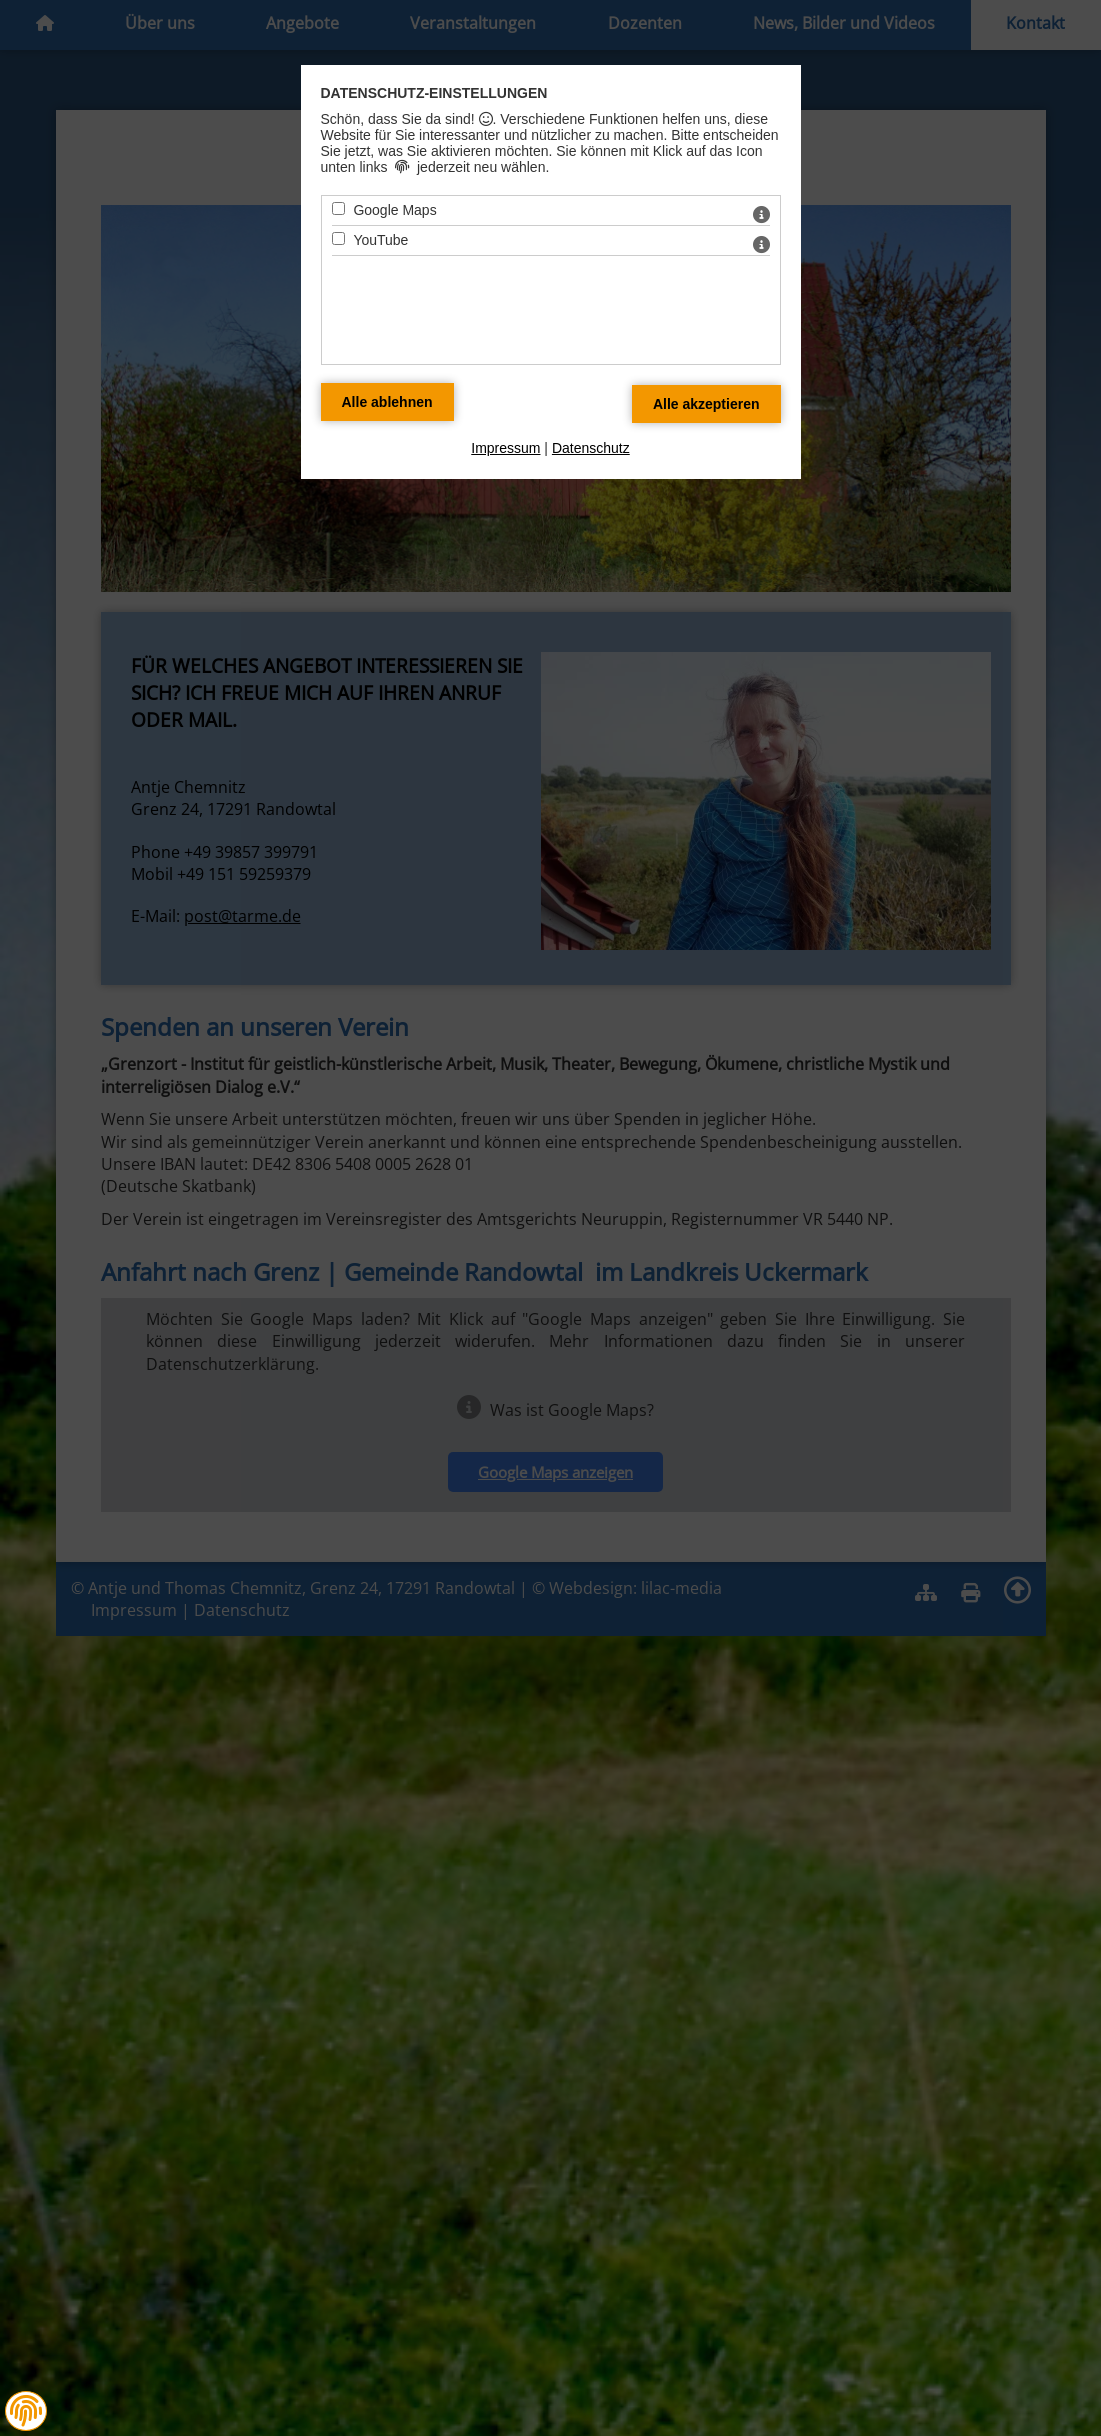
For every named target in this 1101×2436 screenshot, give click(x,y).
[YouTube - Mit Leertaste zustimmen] (338, 238)
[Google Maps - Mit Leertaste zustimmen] (338, 208)
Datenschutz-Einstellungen (434, 93)
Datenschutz (591, 448)
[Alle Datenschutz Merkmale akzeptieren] (706, 404)
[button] (26, 2411)
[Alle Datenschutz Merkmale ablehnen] (387, 402)
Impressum (505, 448)
